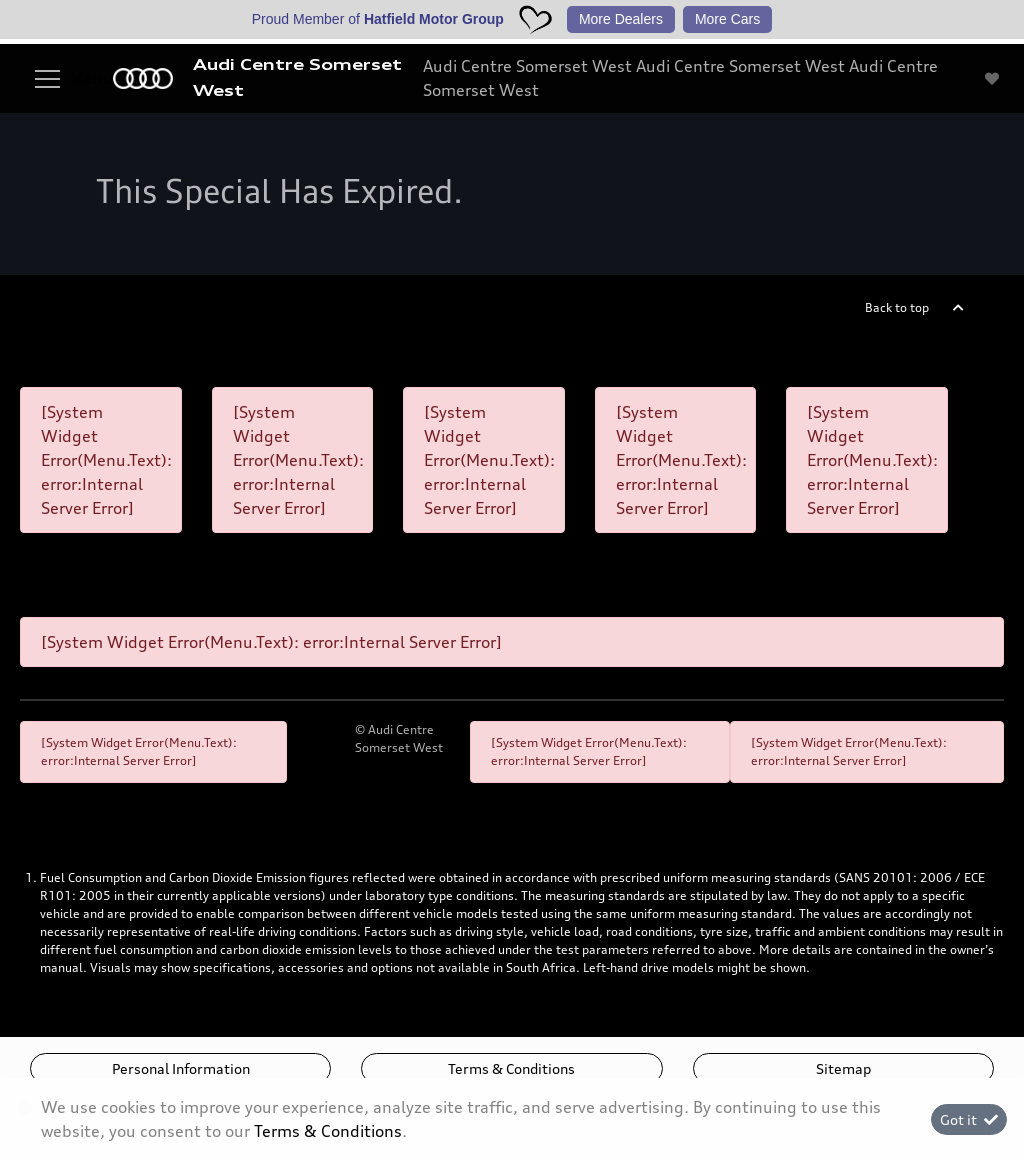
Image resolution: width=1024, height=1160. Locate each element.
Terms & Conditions (511, 1068)
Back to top (897, 307)
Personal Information (181, 1068)
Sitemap (843, 1068)
